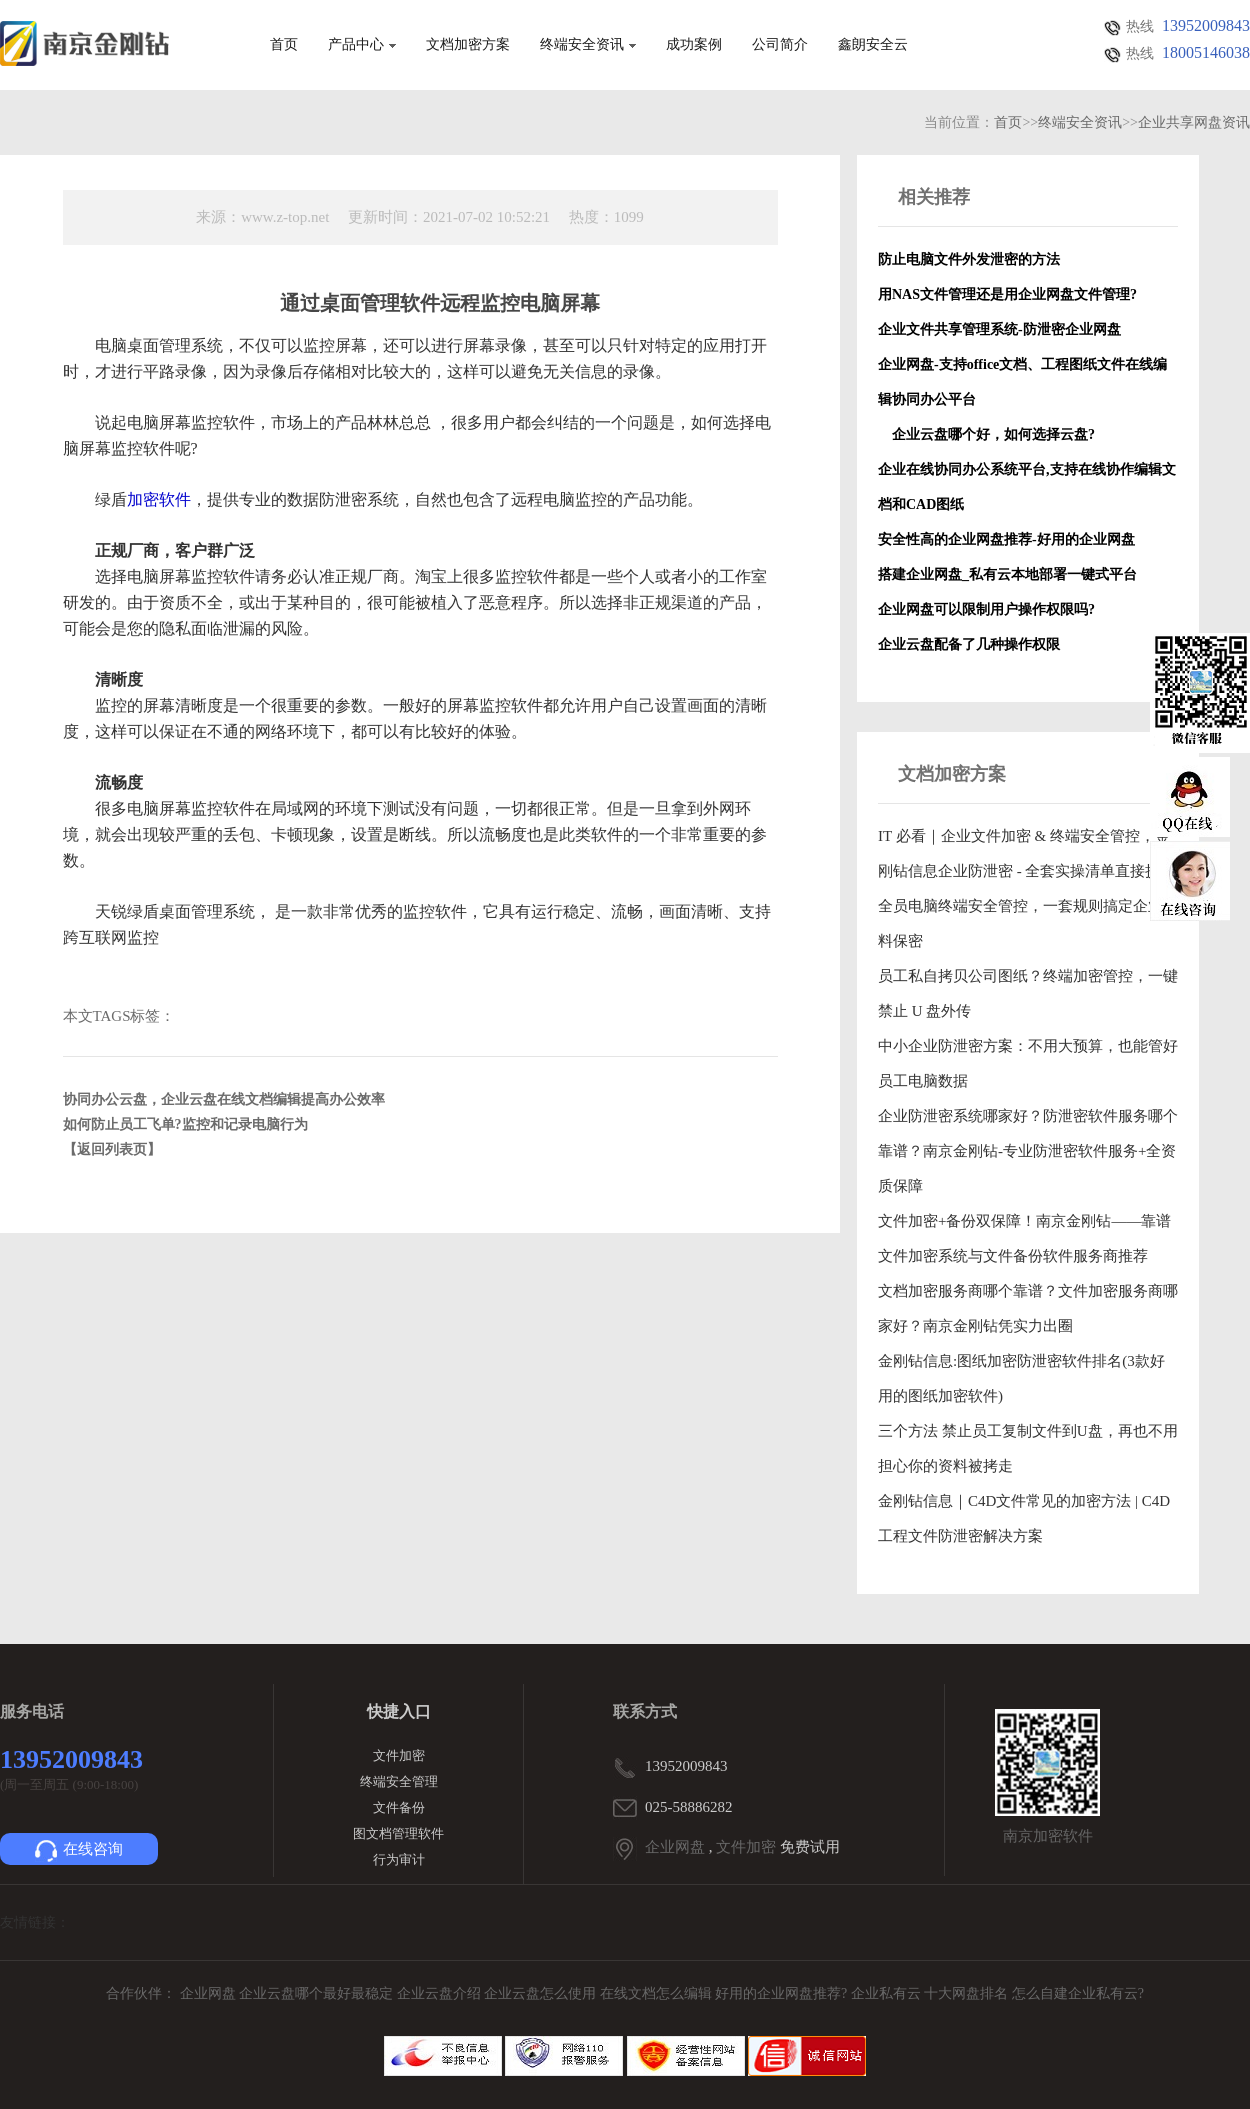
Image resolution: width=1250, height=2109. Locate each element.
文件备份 (399, 1807)
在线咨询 (79, 1851)
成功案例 (694, 45)
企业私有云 (888, 1993)
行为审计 (399, 1859)
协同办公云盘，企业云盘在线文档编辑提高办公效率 (224, 1099)
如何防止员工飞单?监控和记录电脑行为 (185, 1124)
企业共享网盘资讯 (1194, 122)
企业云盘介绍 (441, 1993)
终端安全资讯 (588, 45)
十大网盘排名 (966, 1993)
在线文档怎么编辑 (656, 1993)
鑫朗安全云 (873, 45)
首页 (284, 45)
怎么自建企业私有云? (1078, 1993)
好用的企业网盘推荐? (783, 1993)
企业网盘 (675, 1847)
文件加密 (399, 1755)
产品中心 (362, 45)
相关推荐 (934, 197)
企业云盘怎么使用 (542, 1993)
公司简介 (780, 45)
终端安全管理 (399, 1781)
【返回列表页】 (112, 1149)
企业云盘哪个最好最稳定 (318, 1993)
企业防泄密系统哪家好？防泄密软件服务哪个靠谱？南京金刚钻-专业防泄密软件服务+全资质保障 (1028, 1151)
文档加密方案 (468, 45)
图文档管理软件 (398, 1833)
